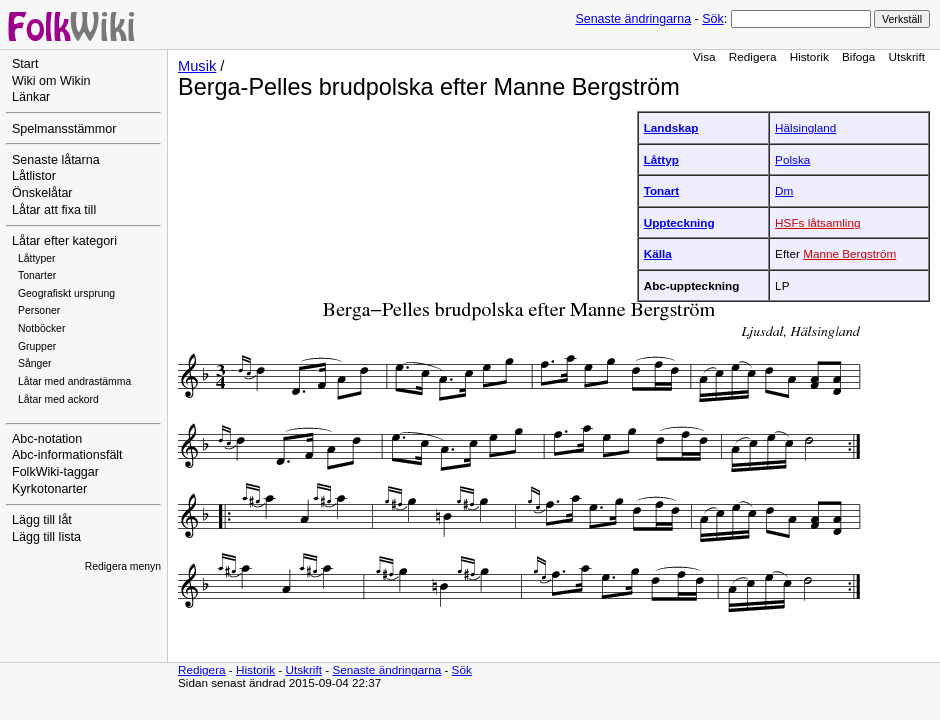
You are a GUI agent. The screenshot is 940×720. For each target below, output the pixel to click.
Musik (197, 66)
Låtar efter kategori (64, 241)
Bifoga (858, 56)
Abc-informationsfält (67, 455)
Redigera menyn (123, 566)
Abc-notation (47, 439)
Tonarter (37, 275)
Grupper (37, 346)
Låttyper (37, 258)
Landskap (671, 127)
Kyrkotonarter (49, 489)
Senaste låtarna (56, 160)
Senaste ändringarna (633, 19)
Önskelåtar (42, 193)
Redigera (753, 56)
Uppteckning (679, 222)
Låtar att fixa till (54, 210)
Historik (809, 56)
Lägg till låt (42, 520)
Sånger (35, 363)
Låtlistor (34, 176)
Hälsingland (805, 127)
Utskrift (907, 56)
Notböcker (41, 328)
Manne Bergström (849, 253)
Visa (704, 56)
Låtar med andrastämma (74, 381)
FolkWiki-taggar (55, 472)
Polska (792, 159)
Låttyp (661, 159)
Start (25, 64)
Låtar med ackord (58, 399)
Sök (712, 19)
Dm (784, 190)
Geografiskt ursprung (66, 293)
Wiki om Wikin (51, 81)
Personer (39, 310)
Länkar (31, 97)
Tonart (662, 190)
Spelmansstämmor (64, 129)
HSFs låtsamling (817, 222)
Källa (658, 253)
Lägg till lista (46, 537)
